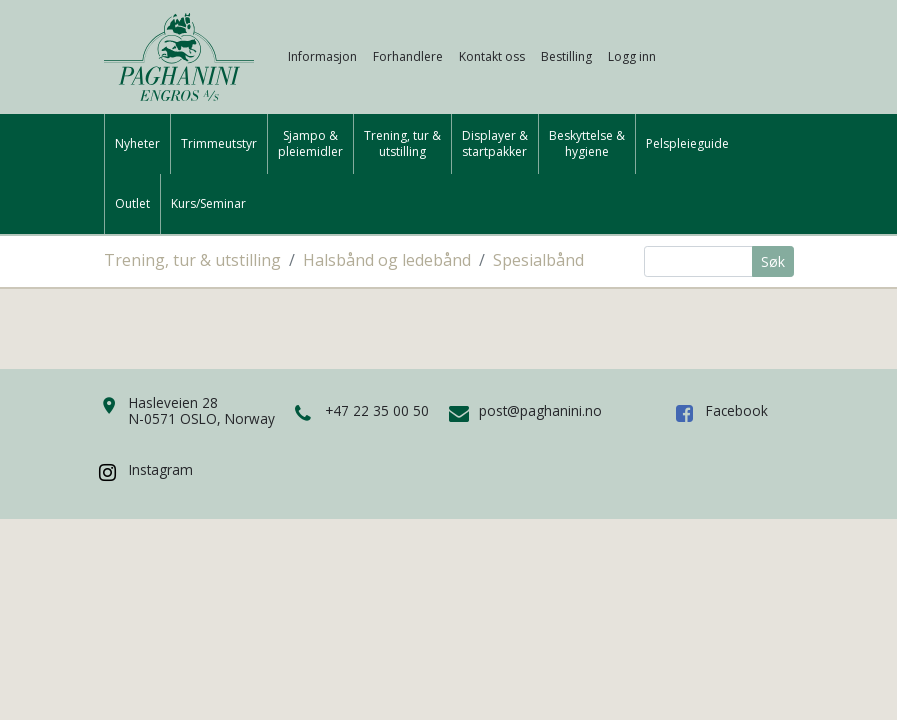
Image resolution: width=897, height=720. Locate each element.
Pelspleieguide (687, 144)
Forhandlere (408, 56)
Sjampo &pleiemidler (310, 144)
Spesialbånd (538, 260)
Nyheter (137, 144)
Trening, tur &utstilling (402, 144)
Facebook (737, 410)
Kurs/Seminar (208, 204)
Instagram (161, 469)
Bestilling (566, 56)
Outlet (132, 204)
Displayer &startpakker (495, 144)
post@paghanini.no (540, 410)
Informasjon (322, 56)
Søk (773, 261)
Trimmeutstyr (219, 144)
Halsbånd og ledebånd (387, 260)
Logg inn (632, 56)
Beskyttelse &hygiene (587, 144)
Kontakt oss (492, 56)
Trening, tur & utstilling (192, 260)
